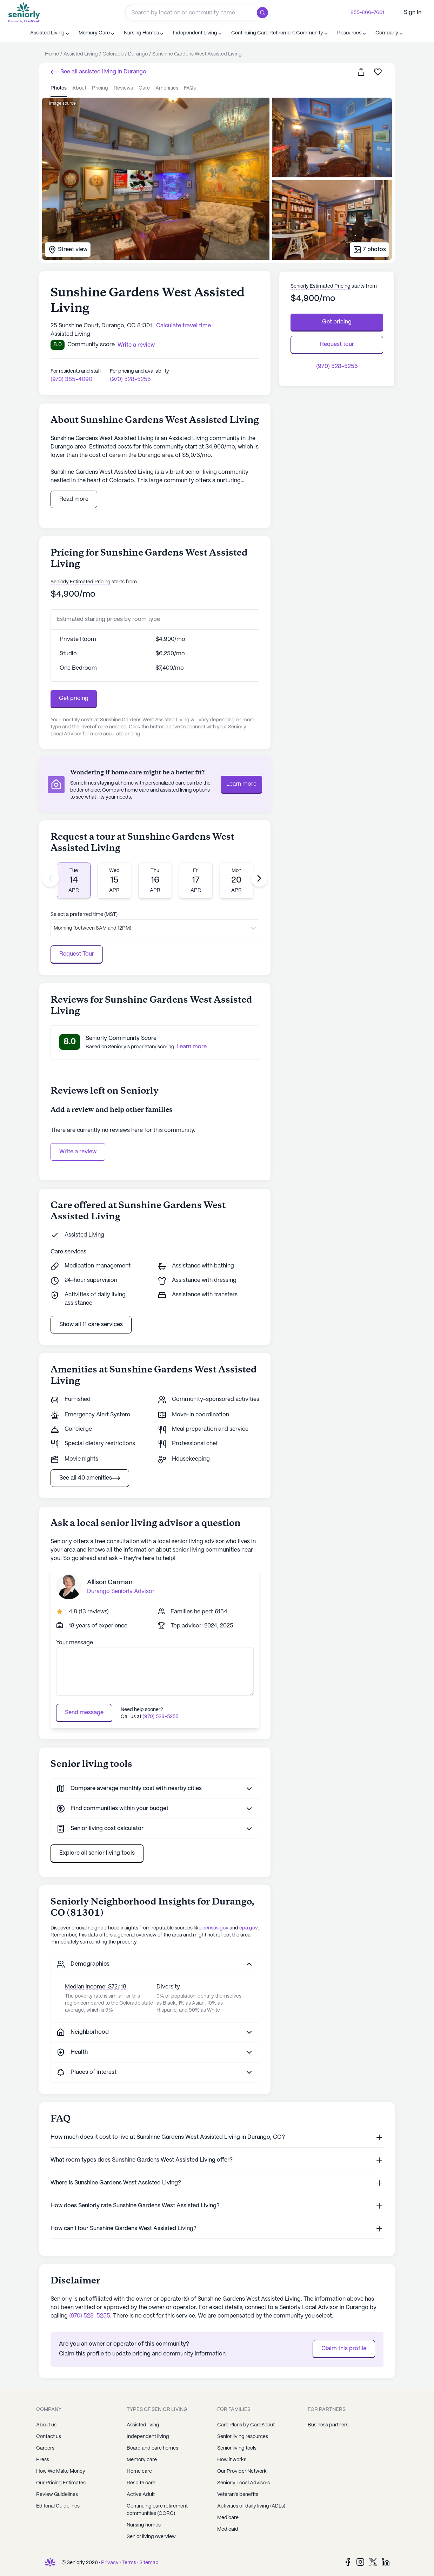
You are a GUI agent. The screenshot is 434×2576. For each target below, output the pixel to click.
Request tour (337, 344)
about (79, 88)
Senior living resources (242, 2436)
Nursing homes (144, 2525)
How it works (231, 2459)
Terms (129, 2562)
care (144, 88)
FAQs (190, 88)
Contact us (48, 2436)
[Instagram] (360, 2561)
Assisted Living (84, 1235)
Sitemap (149, 2562)
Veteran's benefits (237, 2494)
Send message (84, 1712)
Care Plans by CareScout (246, 2425)
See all (98, 72)
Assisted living (143, 2425)
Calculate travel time (183, 325)
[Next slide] (259, 878)
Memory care (142, 2459)
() (94, 1611)
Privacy (110, 2562)
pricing (100, 88)
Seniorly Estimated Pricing (81, 581)
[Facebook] (347, 2561)
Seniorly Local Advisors (243, 2482)
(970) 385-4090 (71, 379)
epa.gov (248, 1928)
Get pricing (73, 698)
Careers (45, 2448)
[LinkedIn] (385, 2561)
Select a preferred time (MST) (84, 914)
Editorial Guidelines (58, 2506)
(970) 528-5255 (130, 379)
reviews (123, 88)
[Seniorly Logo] (24, 12)
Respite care (141, 2482)
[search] (264, 12)
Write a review (77, 1151)
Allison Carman (109, 1582)
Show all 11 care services (91, 1324)
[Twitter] (373, 2561)
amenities (166, 88)
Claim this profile (343, 2348)
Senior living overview (151, 2536)
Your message (74, 1642)
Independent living (148, 2436)
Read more (73, 499)
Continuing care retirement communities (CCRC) (157, 2510)
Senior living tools (236, 2448)
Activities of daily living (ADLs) (251, 2506)
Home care (139, 2471)
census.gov (215, 1928)
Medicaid (227, 2529)
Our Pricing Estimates (61, 2482)
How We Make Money (60, 2471)
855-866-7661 (367, 12)
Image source (62, 103)
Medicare (228, 2517)
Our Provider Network (242, 2471)
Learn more (241, 784)
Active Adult (141, 2494)
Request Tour (76, 954)
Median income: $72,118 (95, 1987)
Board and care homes (152, 2448)
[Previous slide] (50, 878)
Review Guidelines (57, 2494)
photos (59, 88)
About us (46, 2425)
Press (42, 2459)
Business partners (328, 2425)
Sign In (412, 12)
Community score (91, 344)
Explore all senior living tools (97, 1853)
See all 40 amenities (89, 1478)
